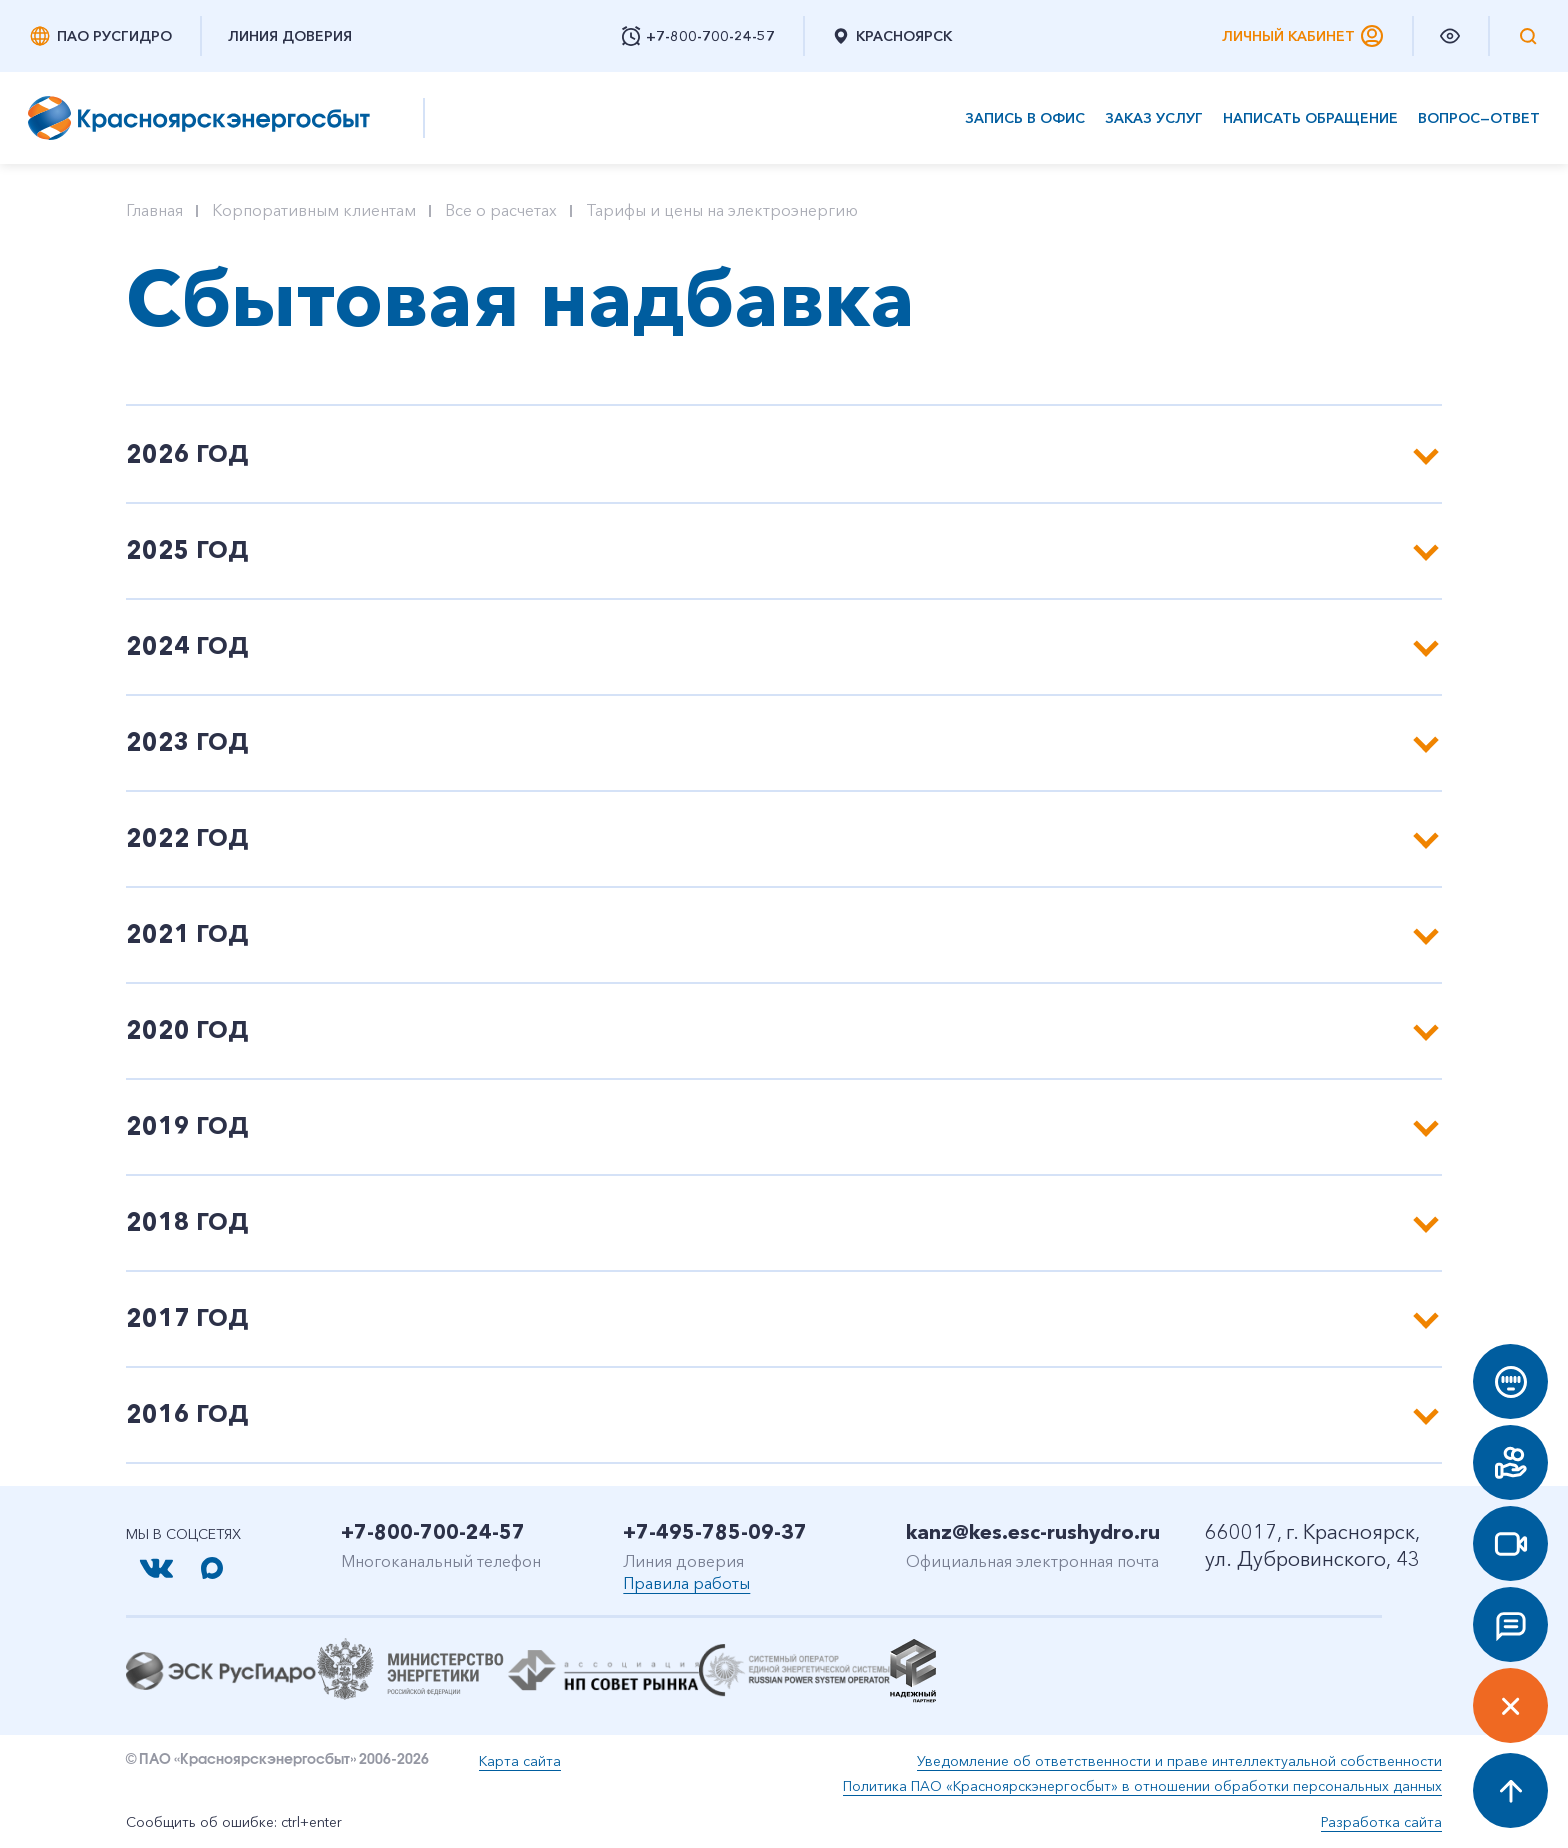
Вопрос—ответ (1479, 118)
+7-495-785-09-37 (715, 1532)
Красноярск (891, 36)
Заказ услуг (1154, 118)
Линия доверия (290, 36)
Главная (154, 210)
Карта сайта (520, 1761)
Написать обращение (1310, 118)
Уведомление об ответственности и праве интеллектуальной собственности (1179, 1761)
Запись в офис (1025, 118)
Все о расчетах (501, 210)
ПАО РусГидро (100, 36)
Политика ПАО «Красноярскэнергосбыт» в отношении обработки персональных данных (1142, 1786)
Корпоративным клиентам (314, 210)
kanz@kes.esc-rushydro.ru (1033, 1532)
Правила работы (686, 1583)
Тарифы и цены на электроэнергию (722, 210)
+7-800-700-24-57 (433, 1532)
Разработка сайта (1381, 1822)
